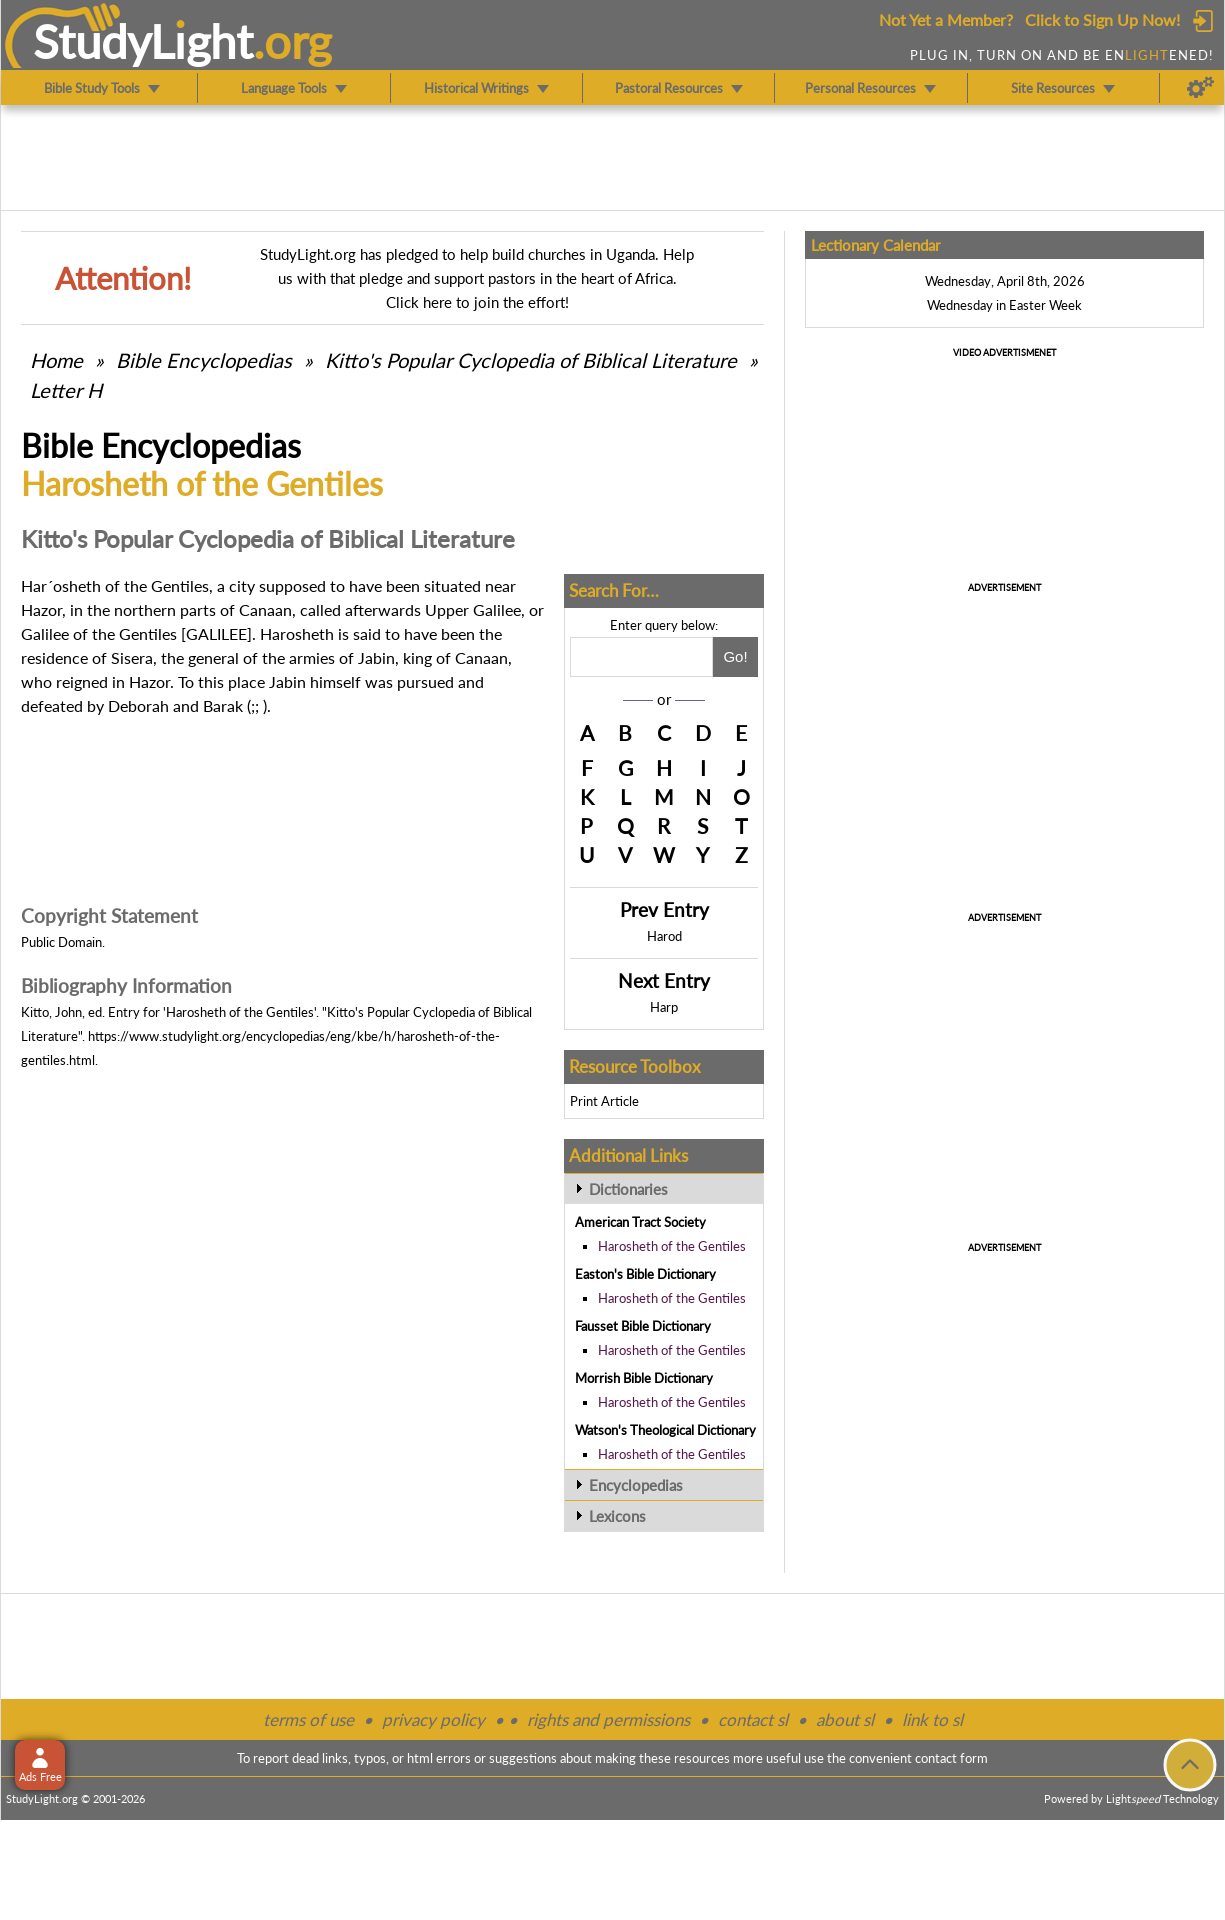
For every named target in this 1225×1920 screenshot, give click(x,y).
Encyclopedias (636, 1485)
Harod (664, 936)
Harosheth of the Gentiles (672, 1246)
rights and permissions (608, 1719)
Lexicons (617, 1516)
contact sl (753, 1719)
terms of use (308, 1719)
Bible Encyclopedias (204, 360)
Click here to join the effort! (477, 302)
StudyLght (143, 41)
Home (56, 360)
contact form (951, 1758)
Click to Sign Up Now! (1102, 19)
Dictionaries (628, 1189)
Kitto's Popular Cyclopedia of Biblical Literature (531, 360)
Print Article (604, 1101)
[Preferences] (1200, 88)
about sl (845, 1719)
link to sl (932, 1719)
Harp (664, 1007)
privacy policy (433, 1719)
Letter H (66, 390)
